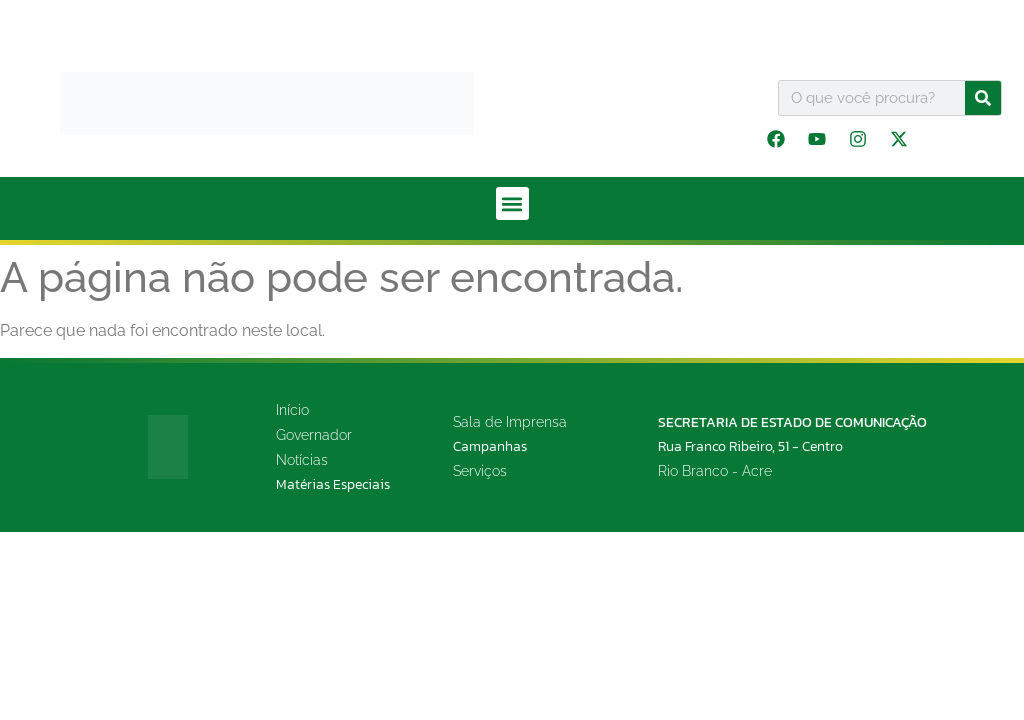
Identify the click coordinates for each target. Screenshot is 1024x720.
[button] (512, 203)
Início (292, 410)
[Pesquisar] (983, 98)
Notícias (302, 460)
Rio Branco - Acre (715, 471)
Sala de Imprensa (510, 422)
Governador (314, 435)
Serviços (480, 471)
